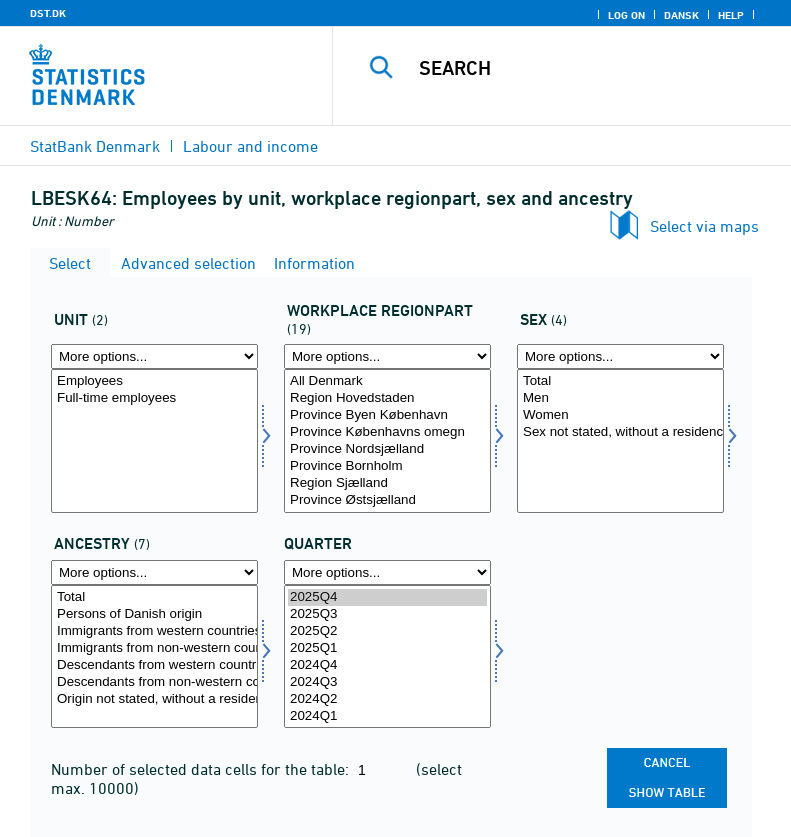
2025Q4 (387, 597)
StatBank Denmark (95, 146)
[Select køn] (620, 441)
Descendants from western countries (154, 665)
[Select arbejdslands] (387, 441)
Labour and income (250, 146)
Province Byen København (387, 415)
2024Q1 (387, 716)
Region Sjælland (387, 483)
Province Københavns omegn (387, 432)
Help (731, 15)
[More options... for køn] (620, 356)
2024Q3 (387, 682)
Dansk (681, 15)
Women (620, 415)
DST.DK (48, 13)
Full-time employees (154, 398)
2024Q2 (387, 699)
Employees (154, 381)
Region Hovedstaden (387, 398)
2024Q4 (387, 665)
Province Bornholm (387, 466)
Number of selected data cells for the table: (202, 769)
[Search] (592, 68)
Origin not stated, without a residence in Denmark (154, 699)
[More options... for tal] (154, 356)
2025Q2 (387, 631)
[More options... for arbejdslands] (387, 356)
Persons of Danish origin (154, 614)
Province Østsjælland (387, 500)
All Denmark (387, 381)
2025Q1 (387, 648)
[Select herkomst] (154, 657)
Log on (626, 15)
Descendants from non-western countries (154, 682)
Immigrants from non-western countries (154, 648)
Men (620, 398)
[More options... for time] (387, 572)
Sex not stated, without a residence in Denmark (620, 432)
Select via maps (704, 226)
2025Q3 (387, 614)
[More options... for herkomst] (154, 572)
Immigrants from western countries (154, 631)
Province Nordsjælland (387, 449)
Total (620, 381)
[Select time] (387, 657)
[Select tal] (154, 441)
